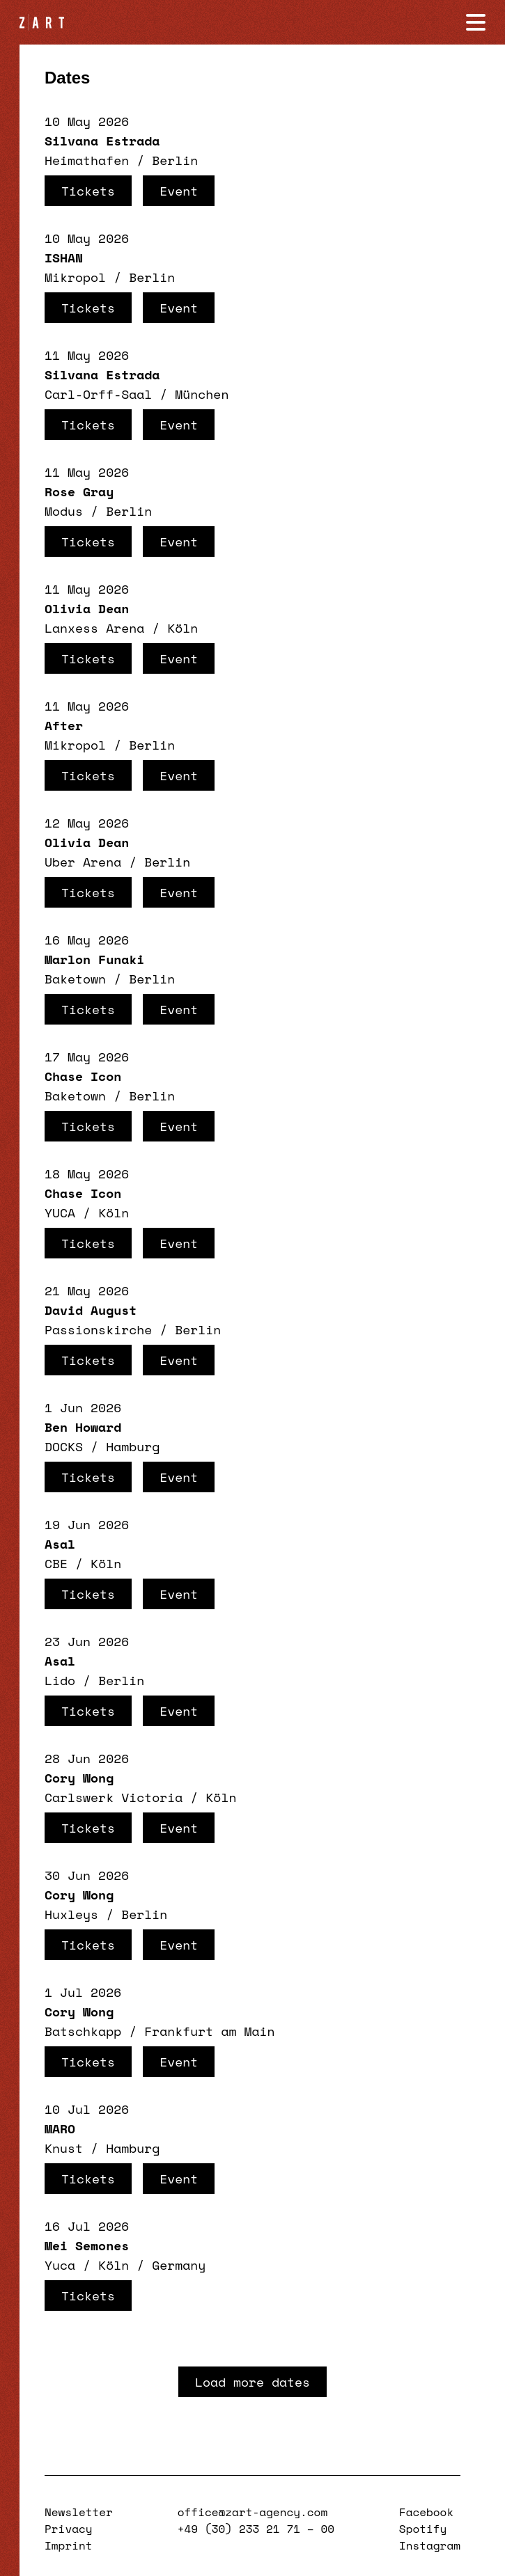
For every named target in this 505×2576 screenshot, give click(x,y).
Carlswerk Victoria (113, 1797)
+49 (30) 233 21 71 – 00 (256, 2528)
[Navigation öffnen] (475, 22)
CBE (56, 1563)
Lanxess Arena (94, 628)
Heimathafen (87, 160)
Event (179, 191)
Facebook (426, 2512)
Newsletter (79, 2512)
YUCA (60, 1212)
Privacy (69, 2528)
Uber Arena (83, 862)
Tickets (88, 191)
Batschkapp (83, 2031)
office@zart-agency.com (252, 2512)
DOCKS (64, 1446)
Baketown (75, 979)
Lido (60, 1680)
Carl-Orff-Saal (98, 394)
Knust (64, 2148)
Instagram (429, 2545)
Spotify (423, 2528)
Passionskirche (98, 1329)
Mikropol (75, 277)
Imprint (69, 2545)
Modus (64, 511)
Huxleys (71, 1914)
